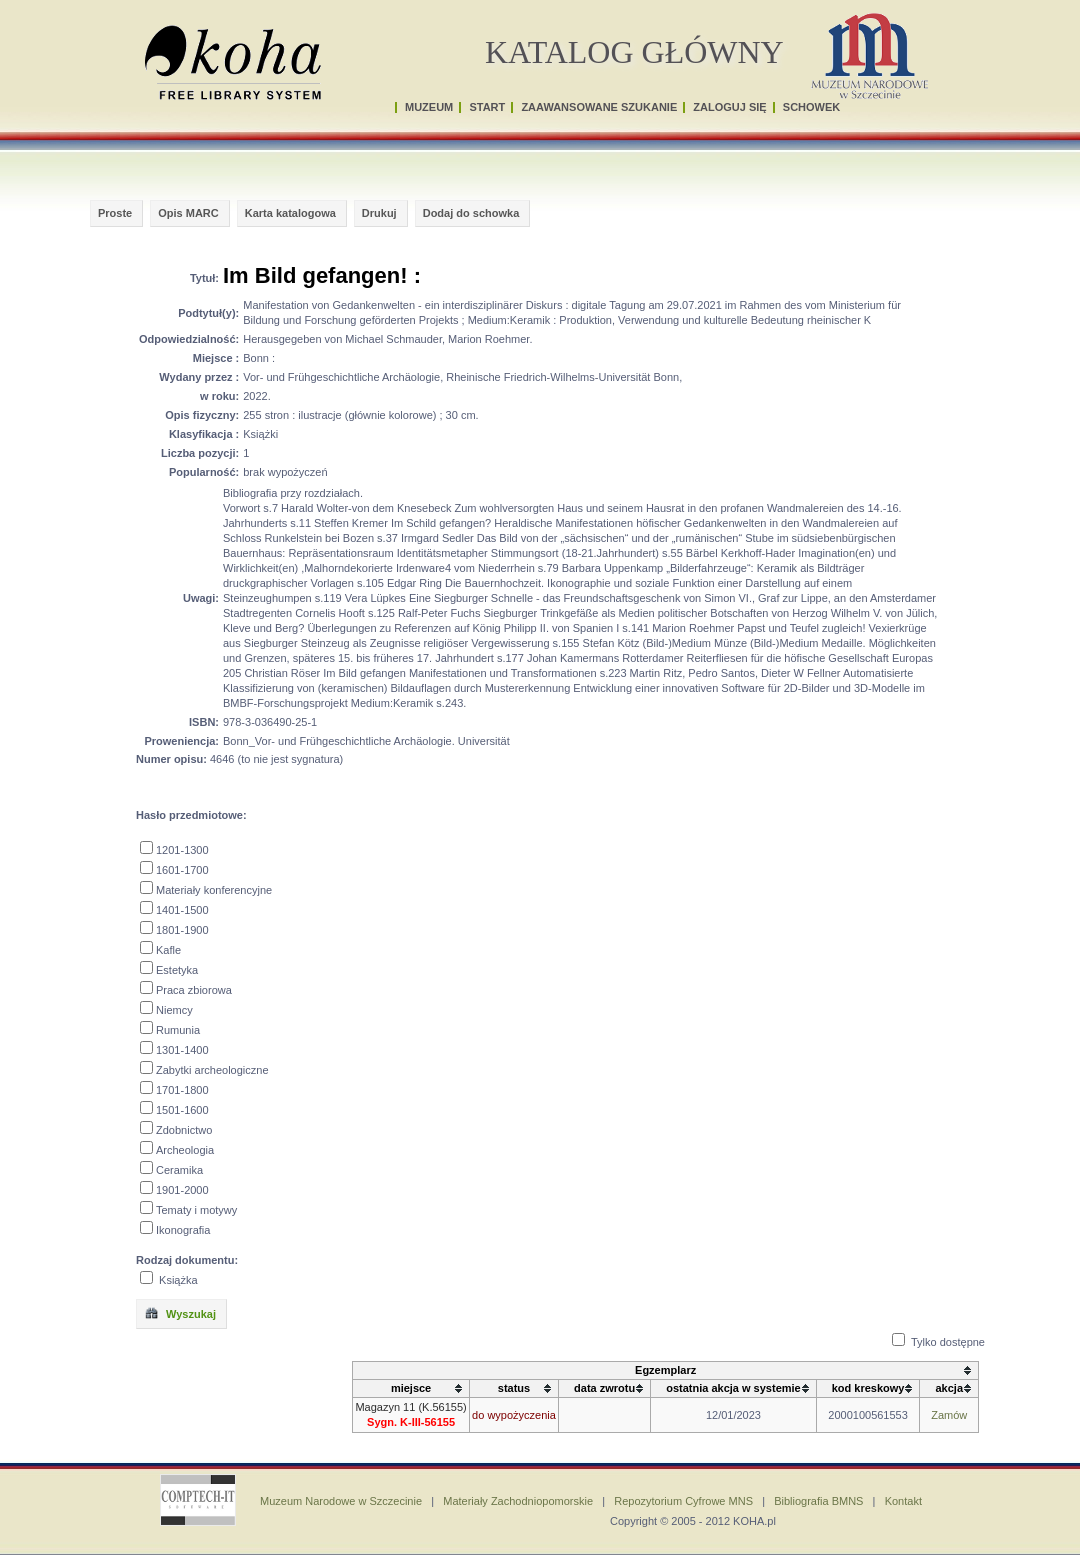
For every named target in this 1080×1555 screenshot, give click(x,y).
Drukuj (379, 213)
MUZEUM (429, 107)
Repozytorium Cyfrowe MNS (683, 1501)
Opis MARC (188, 213)
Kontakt (903, 1501)
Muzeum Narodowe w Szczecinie (341, 1501)
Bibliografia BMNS (818, 1501)
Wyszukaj (180, 1313)
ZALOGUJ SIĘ (729, 107)
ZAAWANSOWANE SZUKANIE (599, 107)
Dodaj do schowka (471, 213)
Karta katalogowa (290, 213)
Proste (115, 213)
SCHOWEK (811, 107)
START (487, 107)
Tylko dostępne (948, 1342)
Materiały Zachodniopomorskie (518, 1501)
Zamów (949, 1415)
